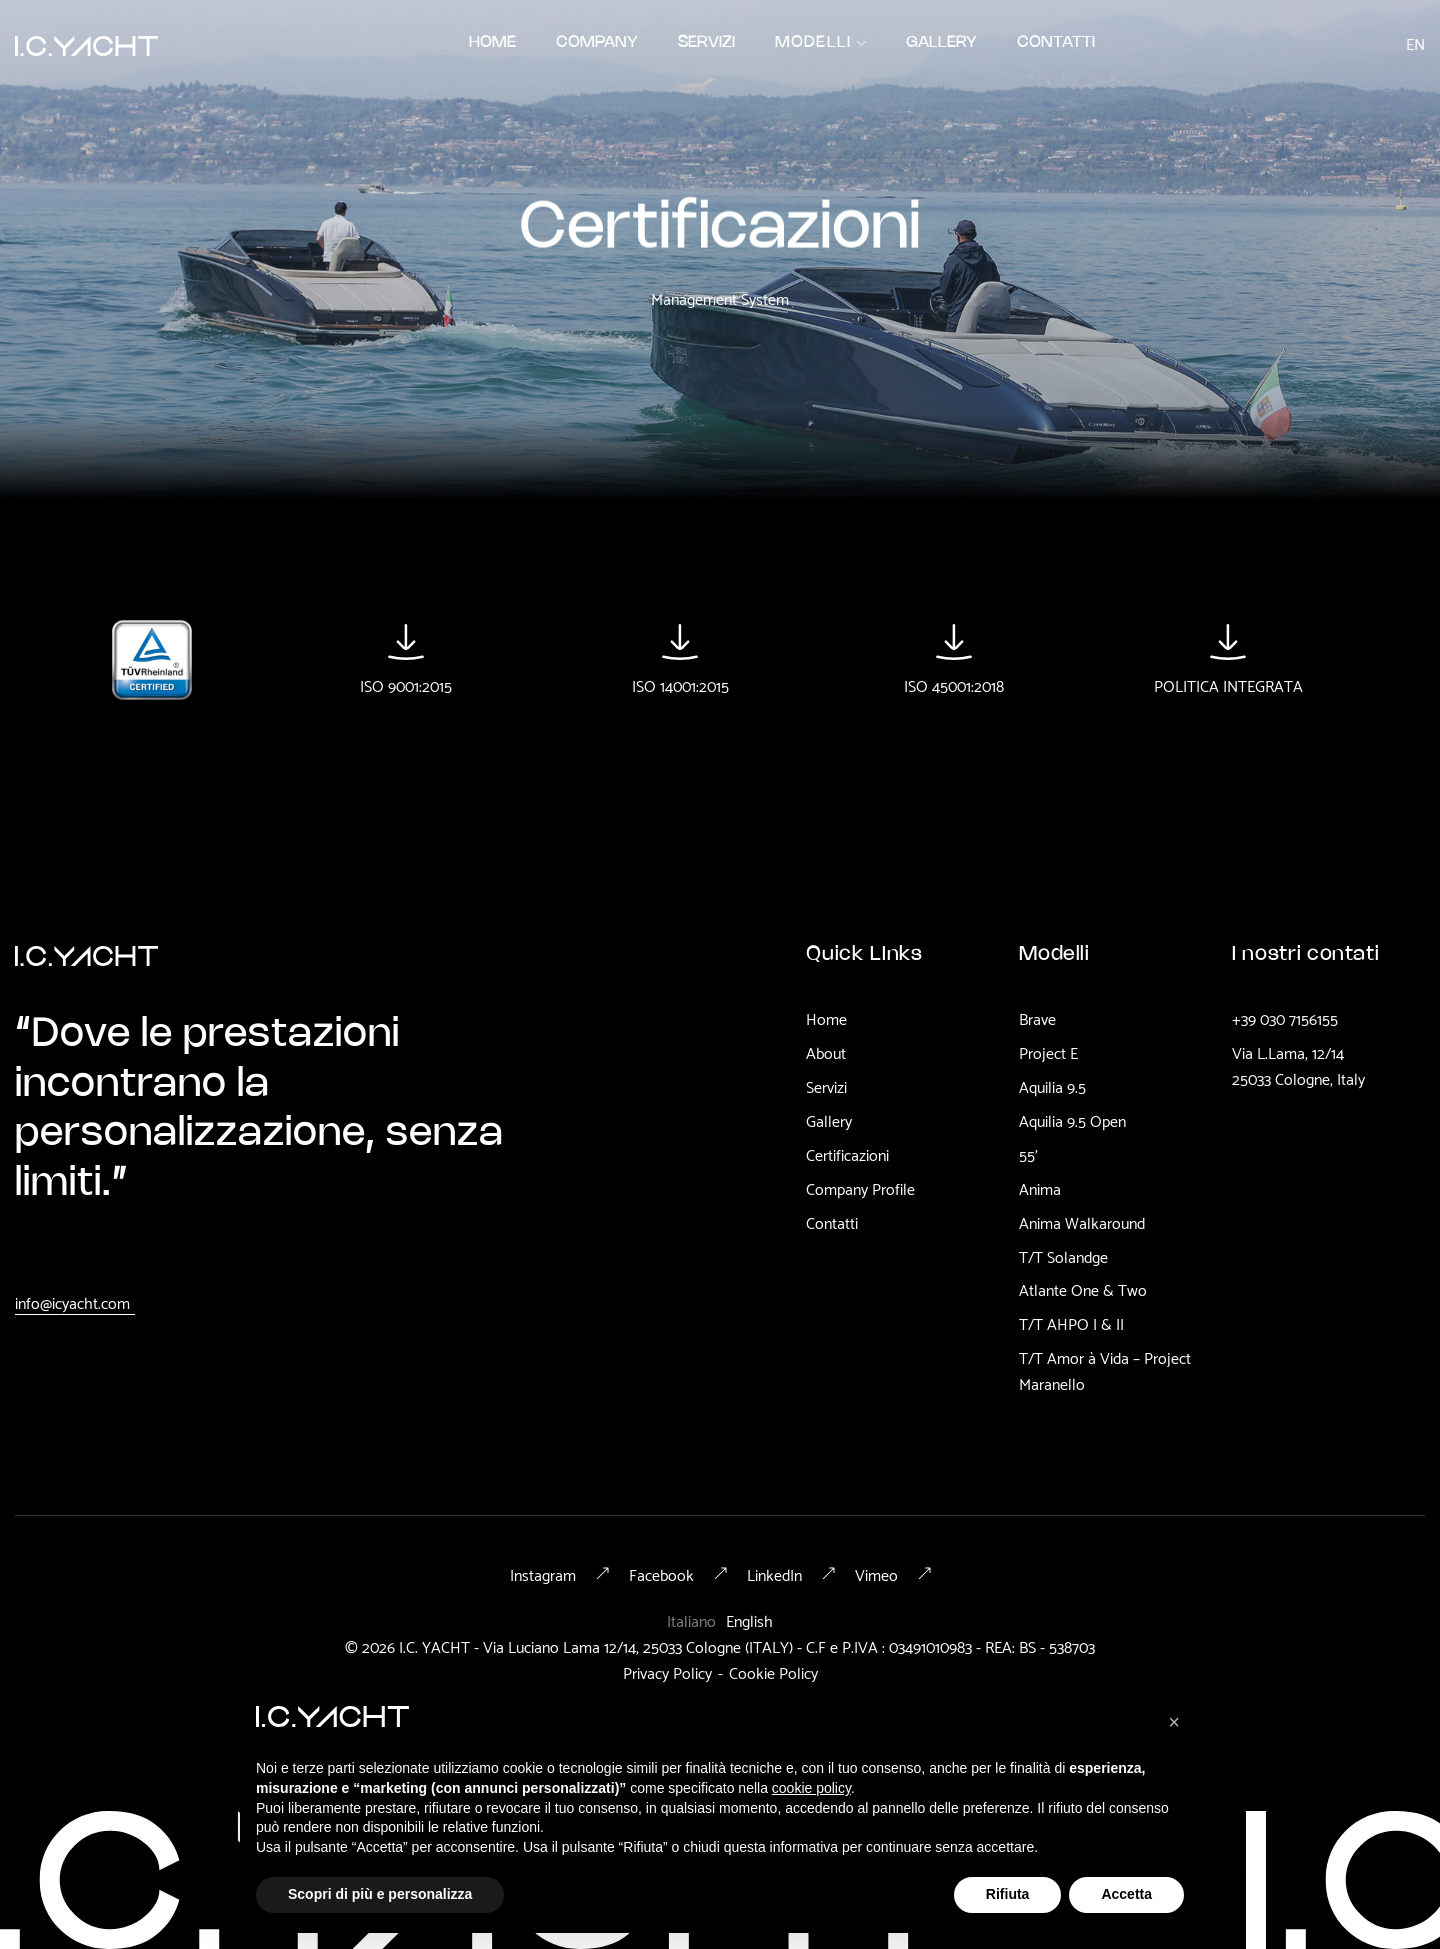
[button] (821, 43)
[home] (86, 43)
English (749, 1619)
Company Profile (860, 1188)
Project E (1048, 1052)
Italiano (691, 1619)
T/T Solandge (1063, 1256)
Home (826, 1018)
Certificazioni (847, 1154)
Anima (1040, 1188)
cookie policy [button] (811, 1788)
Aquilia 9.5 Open (1072, 1120)
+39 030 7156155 (1285, 1018)
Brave (1037, 1018)
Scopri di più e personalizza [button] (380, 1894)
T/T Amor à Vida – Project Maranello (1105, 1370)
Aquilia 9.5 (1052, 1086)
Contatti (832, 1222)
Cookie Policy (773, 1671)
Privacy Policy (667, 1671)
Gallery (829, 1120)
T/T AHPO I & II (1071, 1323)
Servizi (826, 1086)
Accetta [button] (1126, 1894)
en (1415, 42)
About (826, 1052)
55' (1028, 1154)
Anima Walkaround (1082, 1222)
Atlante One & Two (1083, 1289)
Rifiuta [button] (1008, 1894)
